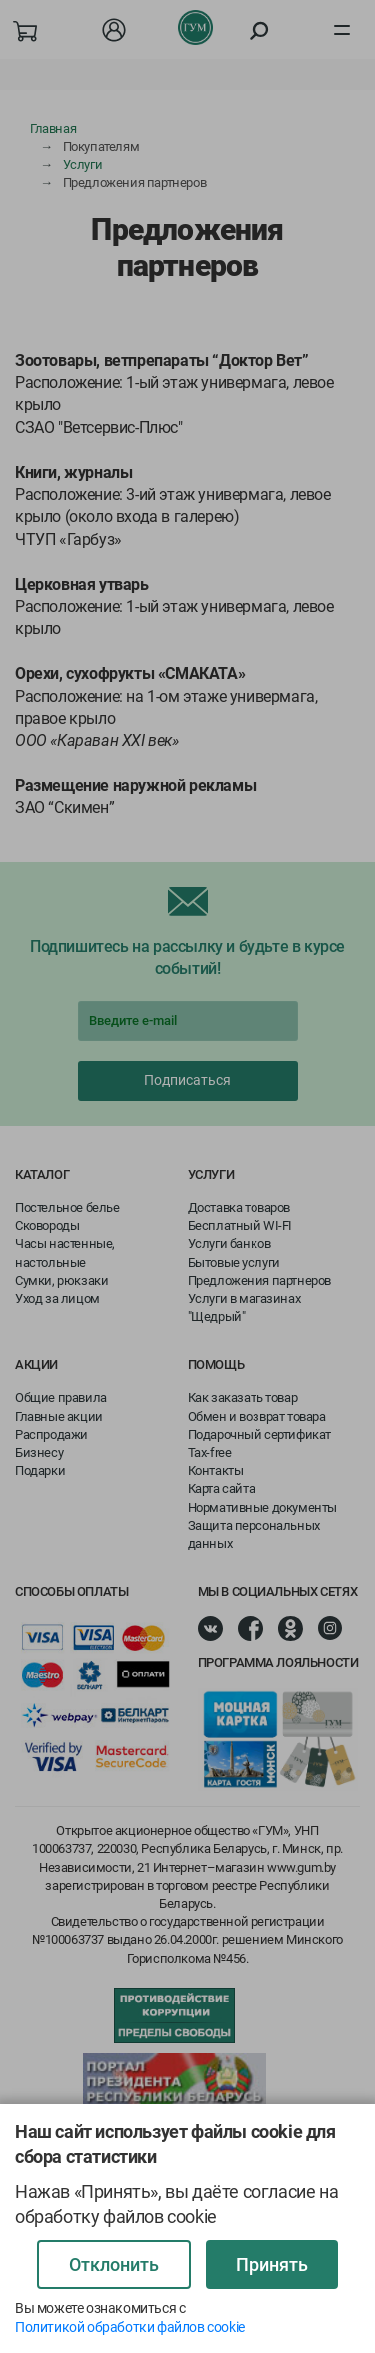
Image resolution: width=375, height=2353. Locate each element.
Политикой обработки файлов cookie (130, 2327)
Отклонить (114, 2264)
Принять (272, 2264)
